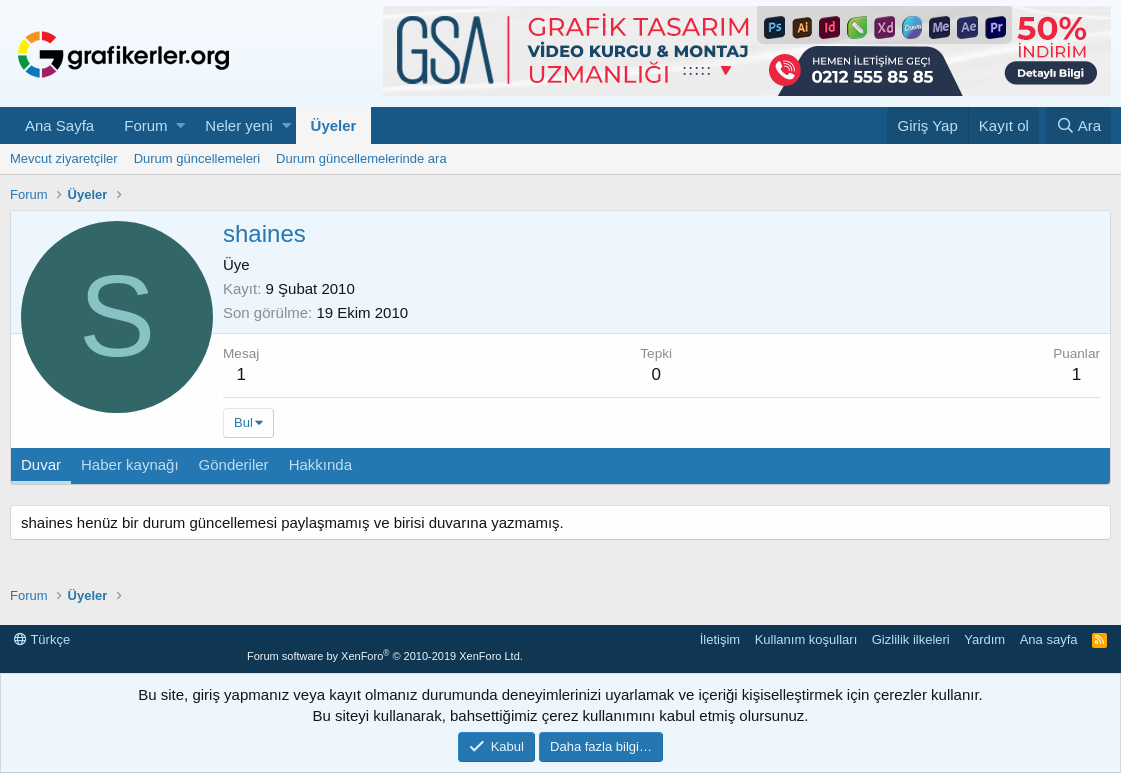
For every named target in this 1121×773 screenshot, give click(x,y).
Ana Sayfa (59, 125)
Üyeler (334, 125)
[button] (180, 125)
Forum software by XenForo (385, 656)
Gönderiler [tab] (234, 464)
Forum (145, 125)
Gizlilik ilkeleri (911, 639)
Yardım (984, 639)
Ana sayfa (1049, 639)
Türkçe (42, 639)
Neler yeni (239, 125)
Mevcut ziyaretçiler (64, 158)
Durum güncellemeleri (197, 158)
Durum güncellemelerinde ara (361, 158)
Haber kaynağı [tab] (130, 464)
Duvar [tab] (41, 464)
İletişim (720, 639)
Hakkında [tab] (320, 464)
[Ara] (1078, 125)
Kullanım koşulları (806, 639)
